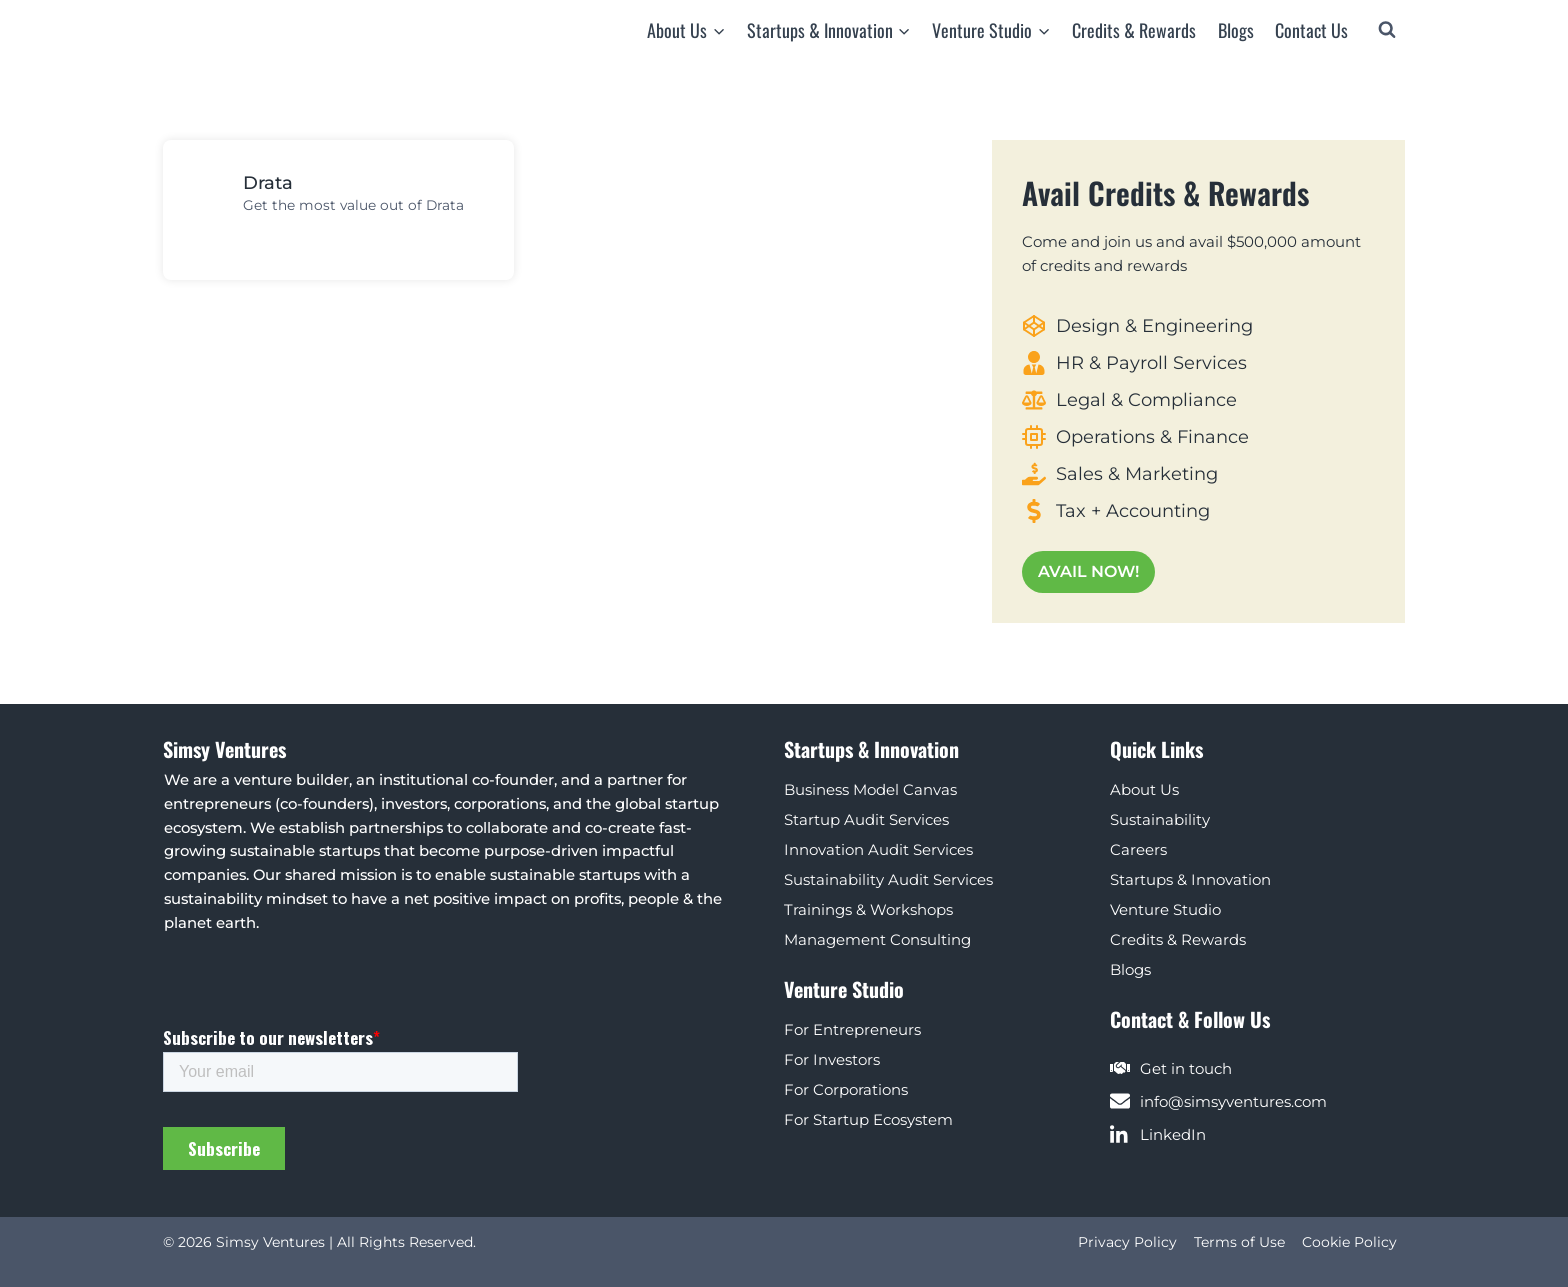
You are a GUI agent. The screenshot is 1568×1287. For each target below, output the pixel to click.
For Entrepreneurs (852, 1027)
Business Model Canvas (870, 787)
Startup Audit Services (866, 817)
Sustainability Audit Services (888, 877)
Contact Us (1311, 30)
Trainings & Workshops (868, 907)
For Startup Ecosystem (868, 1117)
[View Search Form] (1387, 30)
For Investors (832, 1057)
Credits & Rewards (1134, 30)
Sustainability (1160, 817)
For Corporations (846, 1087)
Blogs (1236, 30)
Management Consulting (877, 937)
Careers (1138, 847)
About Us (1144, 787)
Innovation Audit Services (878, 847)
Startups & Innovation (1190, 877)
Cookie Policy (1349, 1242)
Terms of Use (1239, 1242)
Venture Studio (1165, 907)
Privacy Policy (1127, 1242)
